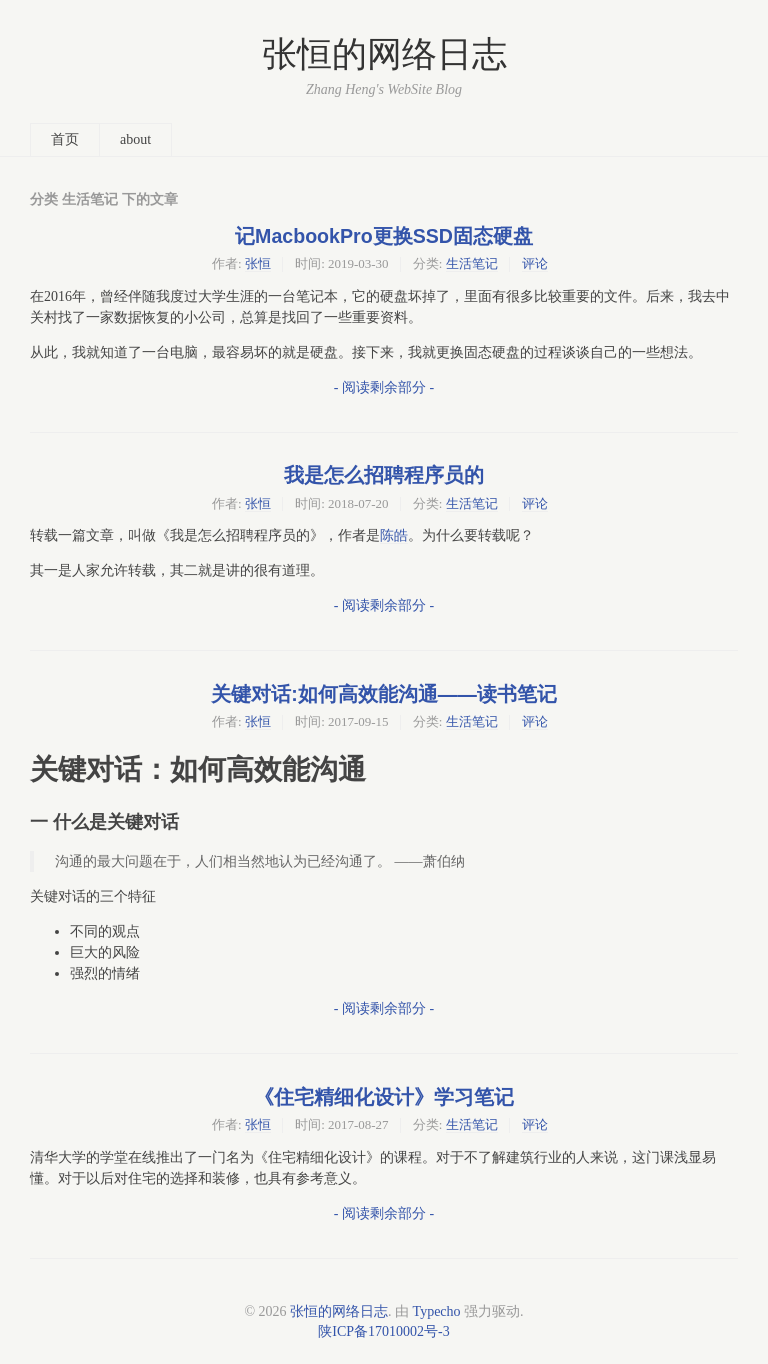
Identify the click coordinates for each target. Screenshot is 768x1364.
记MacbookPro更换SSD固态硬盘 (384, 236)
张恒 (258, 263)
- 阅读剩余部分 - (384, 387)
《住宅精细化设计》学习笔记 (384, 1097)
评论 (535, 263)
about (135, 139)
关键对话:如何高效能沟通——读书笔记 (384, 694)
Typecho (437, 1311)
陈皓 (394, 535)
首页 (65, 139)
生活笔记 (472, 263)
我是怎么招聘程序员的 (384, 475)
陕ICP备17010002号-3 (383, 1331)
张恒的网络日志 (384, 54)
